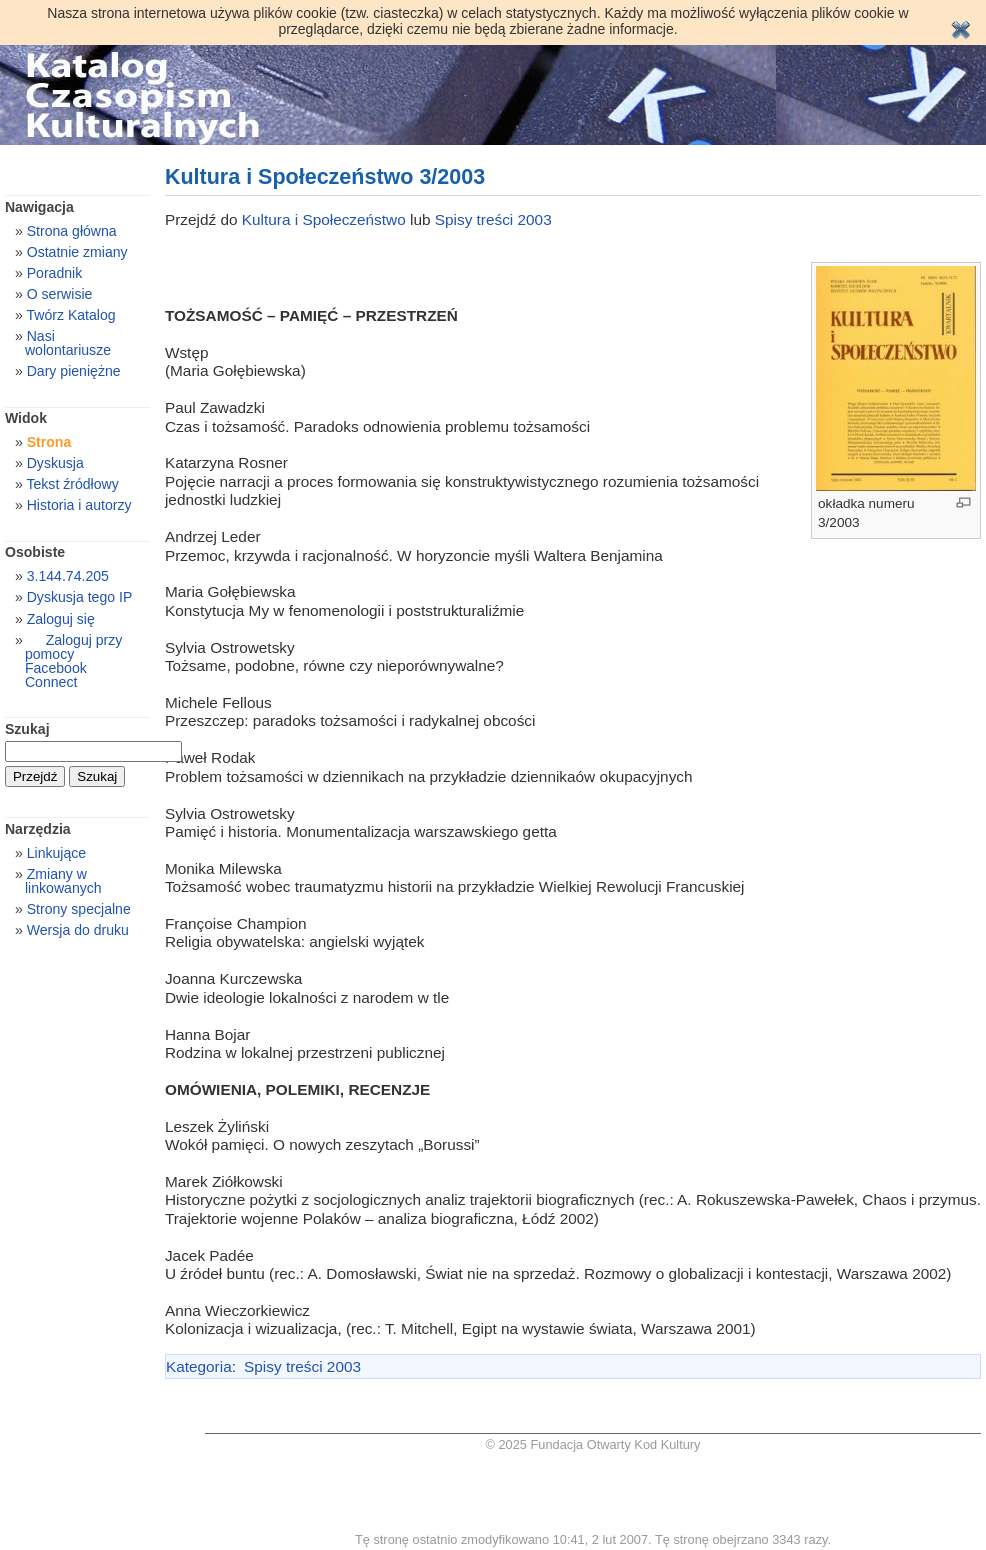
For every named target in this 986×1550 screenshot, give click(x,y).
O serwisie (60, 294)
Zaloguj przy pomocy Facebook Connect (73, 661)
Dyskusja (55, 463)
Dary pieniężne (74, 371)
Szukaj (27, 729)
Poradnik (55, 273)
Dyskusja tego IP (80, 597)
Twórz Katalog (70, 315)
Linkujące (56, 853)
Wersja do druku (78, 930)
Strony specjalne (79, 909)
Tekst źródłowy (72, 484)
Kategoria (199, 1366)
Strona (49, 442)
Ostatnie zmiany (77, 252)
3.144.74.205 (68, 576)
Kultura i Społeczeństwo (326, 219)
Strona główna (72, 231)
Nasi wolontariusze (68, 343)
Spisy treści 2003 (493, 219)
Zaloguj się (61, 619)
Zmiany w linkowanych (63, 881)
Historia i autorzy (79, 505)
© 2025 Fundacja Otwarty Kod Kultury (593, 1444)
